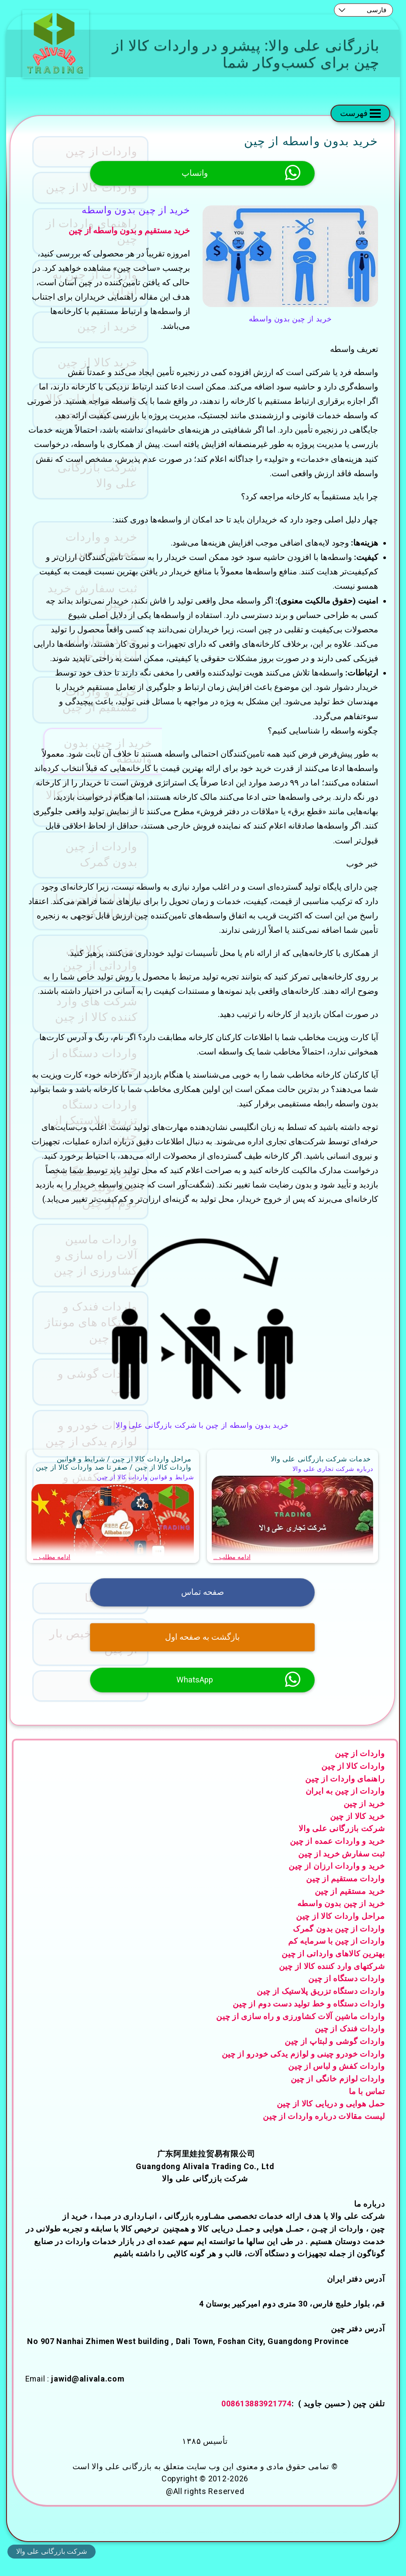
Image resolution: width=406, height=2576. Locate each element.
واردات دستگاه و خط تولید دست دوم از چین (309, 2017)
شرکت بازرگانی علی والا (342, 1842)
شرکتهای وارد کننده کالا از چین (332, 1979)
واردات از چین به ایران (345, 1804)
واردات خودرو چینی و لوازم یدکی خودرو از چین (303, 2067)
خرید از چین (364, 1817)
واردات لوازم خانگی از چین (338, 2092)
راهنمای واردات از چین (345, 1792)
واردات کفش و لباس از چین (336, 2079)
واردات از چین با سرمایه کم (336, 1954)
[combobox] (363, 10)
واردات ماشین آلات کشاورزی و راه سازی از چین (300, 2029)
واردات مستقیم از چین (345, 1892)
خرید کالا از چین (357, 1829)
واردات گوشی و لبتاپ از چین (335, 2054)
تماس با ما (367, 2104)
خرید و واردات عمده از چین (337, 1854)
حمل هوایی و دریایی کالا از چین (331, 2117)
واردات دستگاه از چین (346, 1992)
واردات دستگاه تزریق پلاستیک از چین (321, 2004)
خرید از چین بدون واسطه (341, 1917)
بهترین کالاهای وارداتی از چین (333, 1967)
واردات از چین (360, 1767)
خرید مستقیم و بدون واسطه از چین (130, 230)
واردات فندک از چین (350, 2042)
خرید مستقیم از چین (350, 1904)
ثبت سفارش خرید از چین (341, 1867)
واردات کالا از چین (353, 1779)
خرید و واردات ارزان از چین (337, 1879)
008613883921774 (256, 2417)
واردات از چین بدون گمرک (339, 1942)
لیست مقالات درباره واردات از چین (324, 2129)
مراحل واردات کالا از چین (340, 1929)
